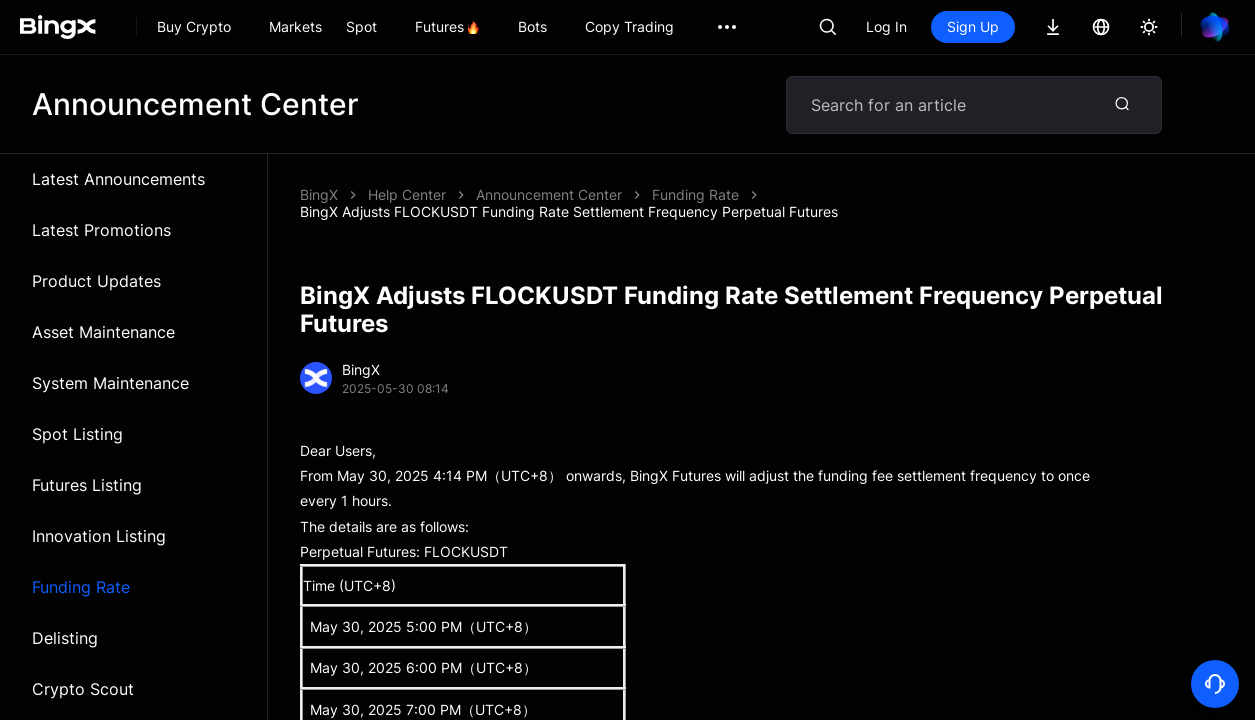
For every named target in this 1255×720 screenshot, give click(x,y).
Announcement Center (549, 194)
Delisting (65, 638)
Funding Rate (81, 587)
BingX (319, 194)
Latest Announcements (118, 179)
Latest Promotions (101, 230)
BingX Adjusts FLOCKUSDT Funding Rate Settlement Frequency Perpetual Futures (569, 211)
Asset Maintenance (103, 332)
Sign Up (973, 26)
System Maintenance (110, 383)
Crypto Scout (83, 689)
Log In (886, 26)
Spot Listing (77, 434)
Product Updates (96, 281)
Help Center (407, 194)
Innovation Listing (99, 536)
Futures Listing (87, 485)
